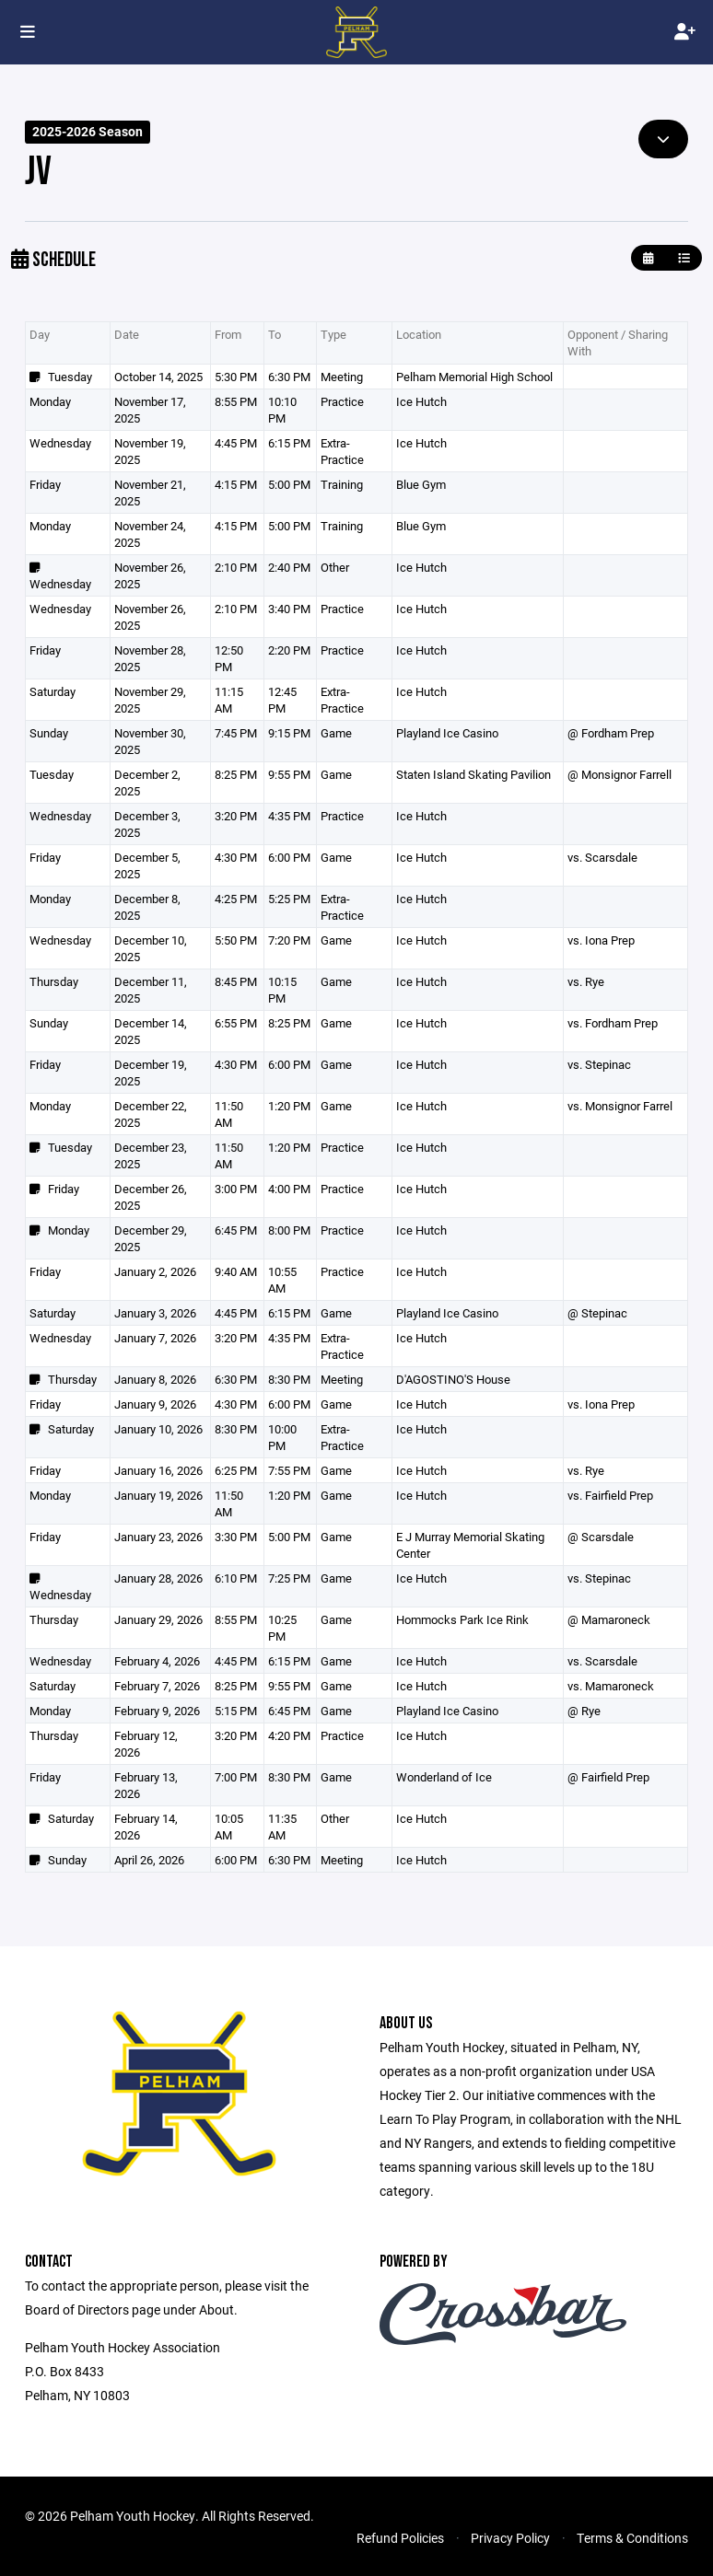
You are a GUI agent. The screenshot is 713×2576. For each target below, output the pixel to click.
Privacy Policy (510, 2538)
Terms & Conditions (632, 2538)
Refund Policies (400, 2538)
